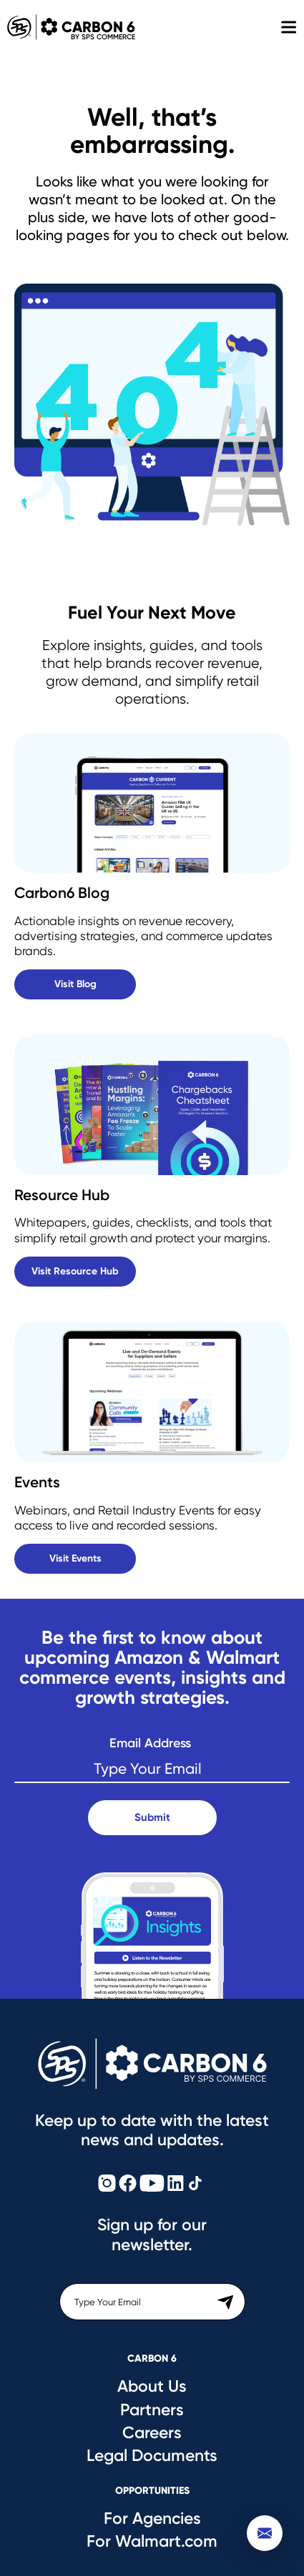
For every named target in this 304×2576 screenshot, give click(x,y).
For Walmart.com (152, 2541)
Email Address (150, 1743)
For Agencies (152, 2518)
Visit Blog (75, 984)
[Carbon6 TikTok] (195, 2184)
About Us (152, 2386)
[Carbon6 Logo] (152, 2064)
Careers (152, 2432)
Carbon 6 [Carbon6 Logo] (67, 27)
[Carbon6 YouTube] (152, 2184)
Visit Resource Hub (75, 1271)
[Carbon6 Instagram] (107, 2184)
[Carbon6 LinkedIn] (175, 2184)
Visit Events (75, 1558)
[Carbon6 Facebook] (128, 2184)
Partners (152, 2410)
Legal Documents (152, 2455)
